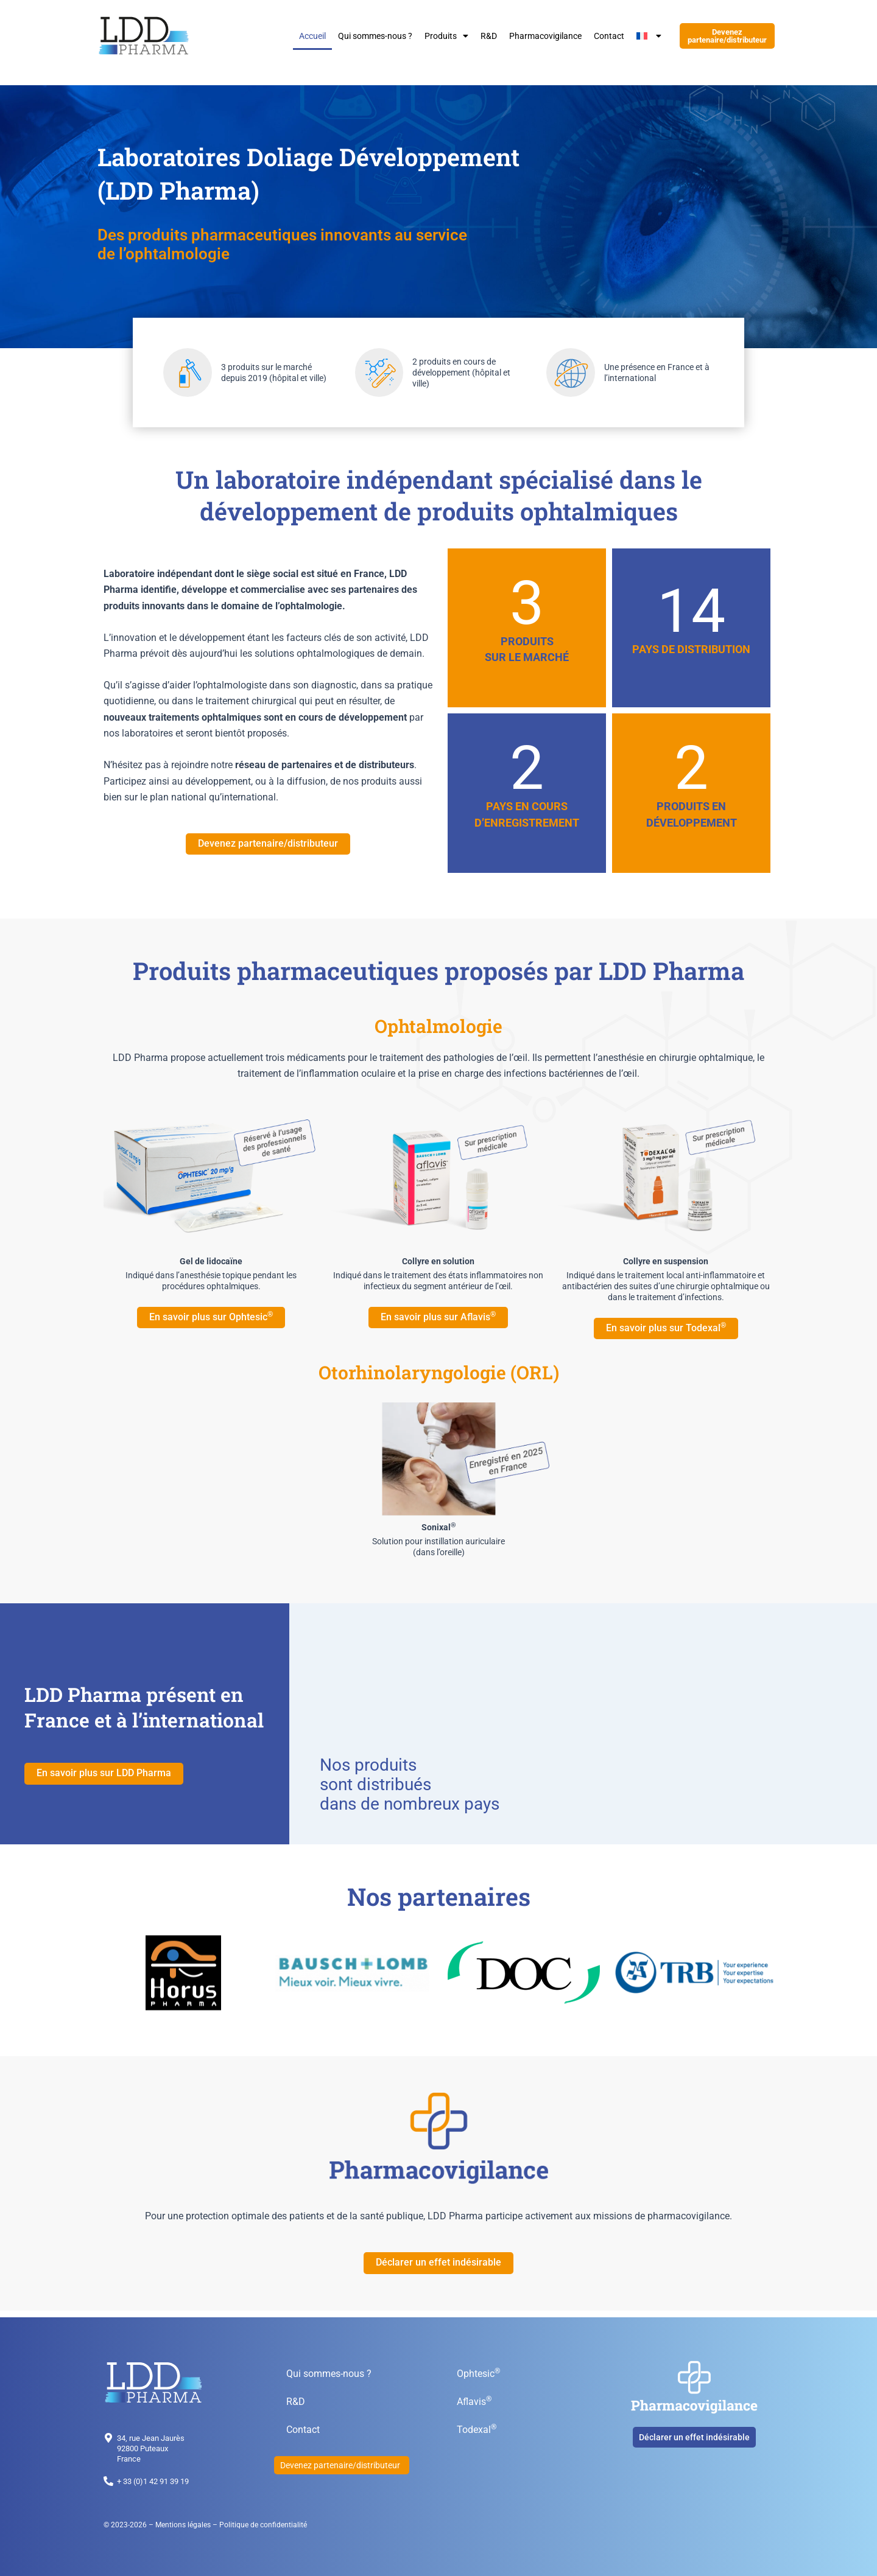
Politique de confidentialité (263, 2525)
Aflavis (474, 2401)
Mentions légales (183, 2525)
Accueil (312, 36)
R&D (489, 36)
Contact (609, 36)
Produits (446, 36)
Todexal (476, 2429)
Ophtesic (478, 2373)
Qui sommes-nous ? (375, 36)
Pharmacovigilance (545, 36)
